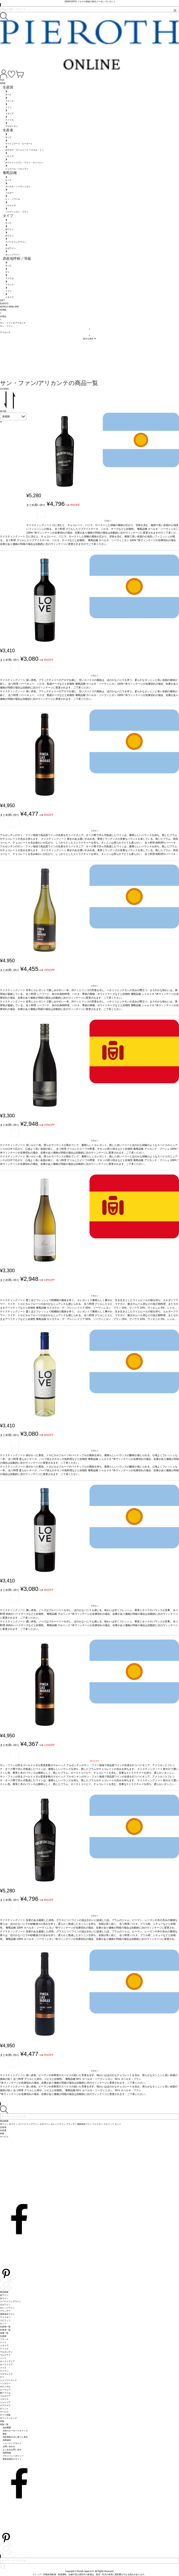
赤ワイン (4, 2295)
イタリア (4, 2345)
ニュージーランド (8, 2380)
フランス (4, 2339)
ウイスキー (5, 2317)
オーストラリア (7, 2361)
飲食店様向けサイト (12, 2459)
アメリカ (4, 2349)
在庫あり (108, 521)
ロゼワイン (5, 2304)
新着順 (6, 416)
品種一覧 (4, 2333)
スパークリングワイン (10, 2301)
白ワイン (4, 2298)
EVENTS (4, 303)
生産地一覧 (5, 2327)
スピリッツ (5, 2320)
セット (3, 2323)
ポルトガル (5, 2386)
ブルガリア (5, 2396)
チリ (2, 2377)
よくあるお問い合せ (12, 2449)
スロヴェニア (6, 2374)
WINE (2, 83)
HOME (3, 310)
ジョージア (5, 2402)
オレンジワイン (7, 2308)
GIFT (2, 300)
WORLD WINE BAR (9, 307)
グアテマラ (5, 2405)
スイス (3, 2367)
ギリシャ (4, 2408)
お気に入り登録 (41, 513)
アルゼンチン (6, 2352)
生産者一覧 (5, 2330)
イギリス (4, 2399)
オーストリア (6, 2364)
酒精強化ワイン (7, 2314)
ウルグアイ (5, 2355)
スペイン (4, 2371)
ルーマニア (5, 2390)
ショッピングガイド (12, 2443)
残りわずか (95, 1761)
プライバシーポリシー (13, 2456)
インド (3, 2358)
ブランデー (5, 2311)
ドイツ (3, 2342)
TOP (2, 80)
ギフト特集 (5, 2415)
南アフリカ (5, 2393)
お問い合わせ (9, 2446)
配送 (5, 2434)
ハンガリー (5, 2383)
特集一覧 (4, 2424)
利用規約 (7, 2440)
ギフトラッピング (8, 2418)
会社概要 (7, 2427)
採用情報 (7, 2453)
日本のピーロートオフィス (15, 2431)
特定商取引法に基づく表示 (15, 2437)
